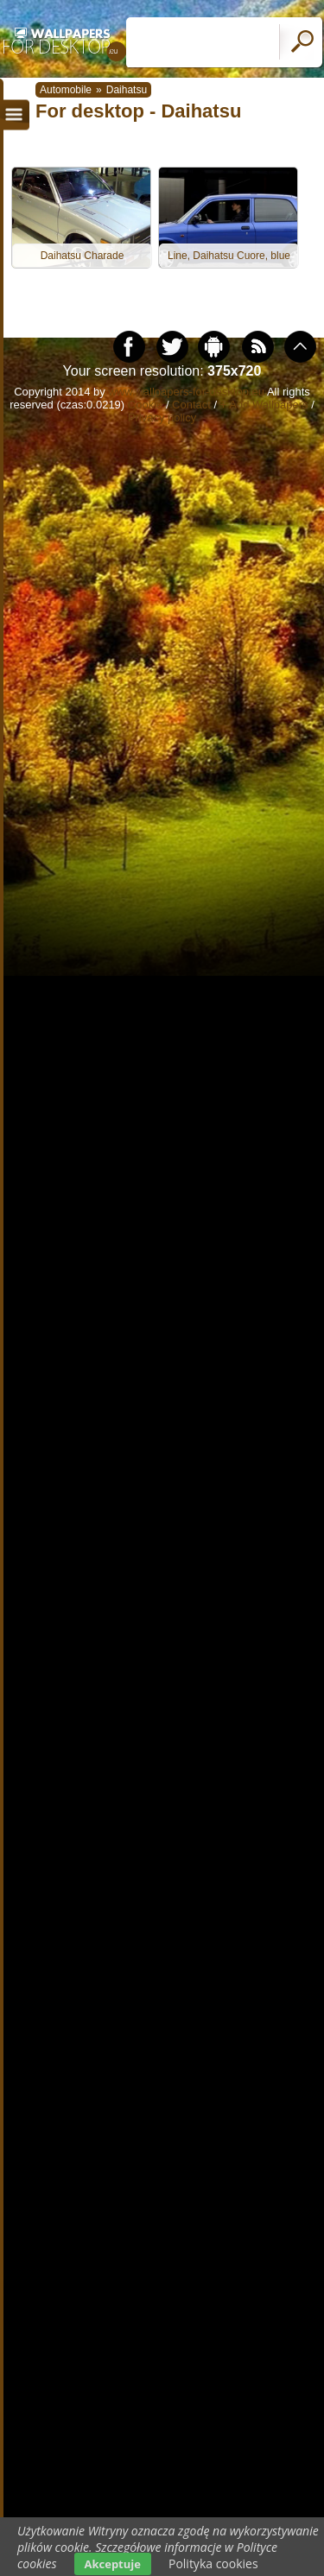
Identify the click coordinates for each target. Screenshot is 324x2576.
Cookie (145, 404)
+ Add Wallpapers (264, 404)
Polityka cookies (213, 2563)
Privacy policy (162, 417)
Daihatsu (126, 90)
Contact (191, 404)
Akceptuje (113, 2564)
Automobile (66, 90)
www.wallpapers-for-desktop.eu (186, 391)
